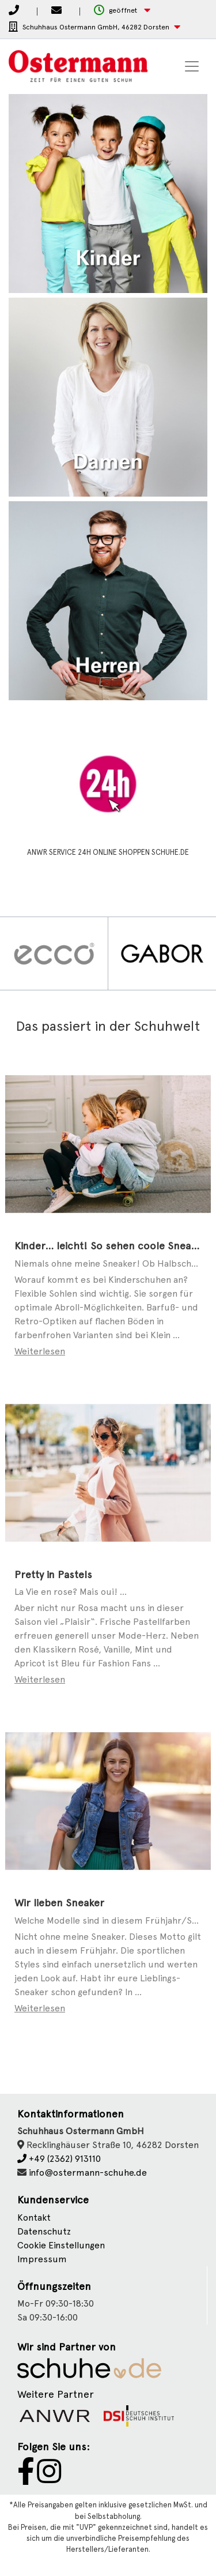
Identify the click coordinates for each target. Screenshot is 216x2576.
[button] (122, 11)
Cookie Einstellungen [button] (61, 2245)
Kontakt (34, 2217)
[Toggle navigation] (191, 66)
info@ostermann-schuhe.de (88, 2172)
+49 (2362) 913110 (59, 2158)
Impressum (42, 2259)
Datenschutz (44, 2231)
